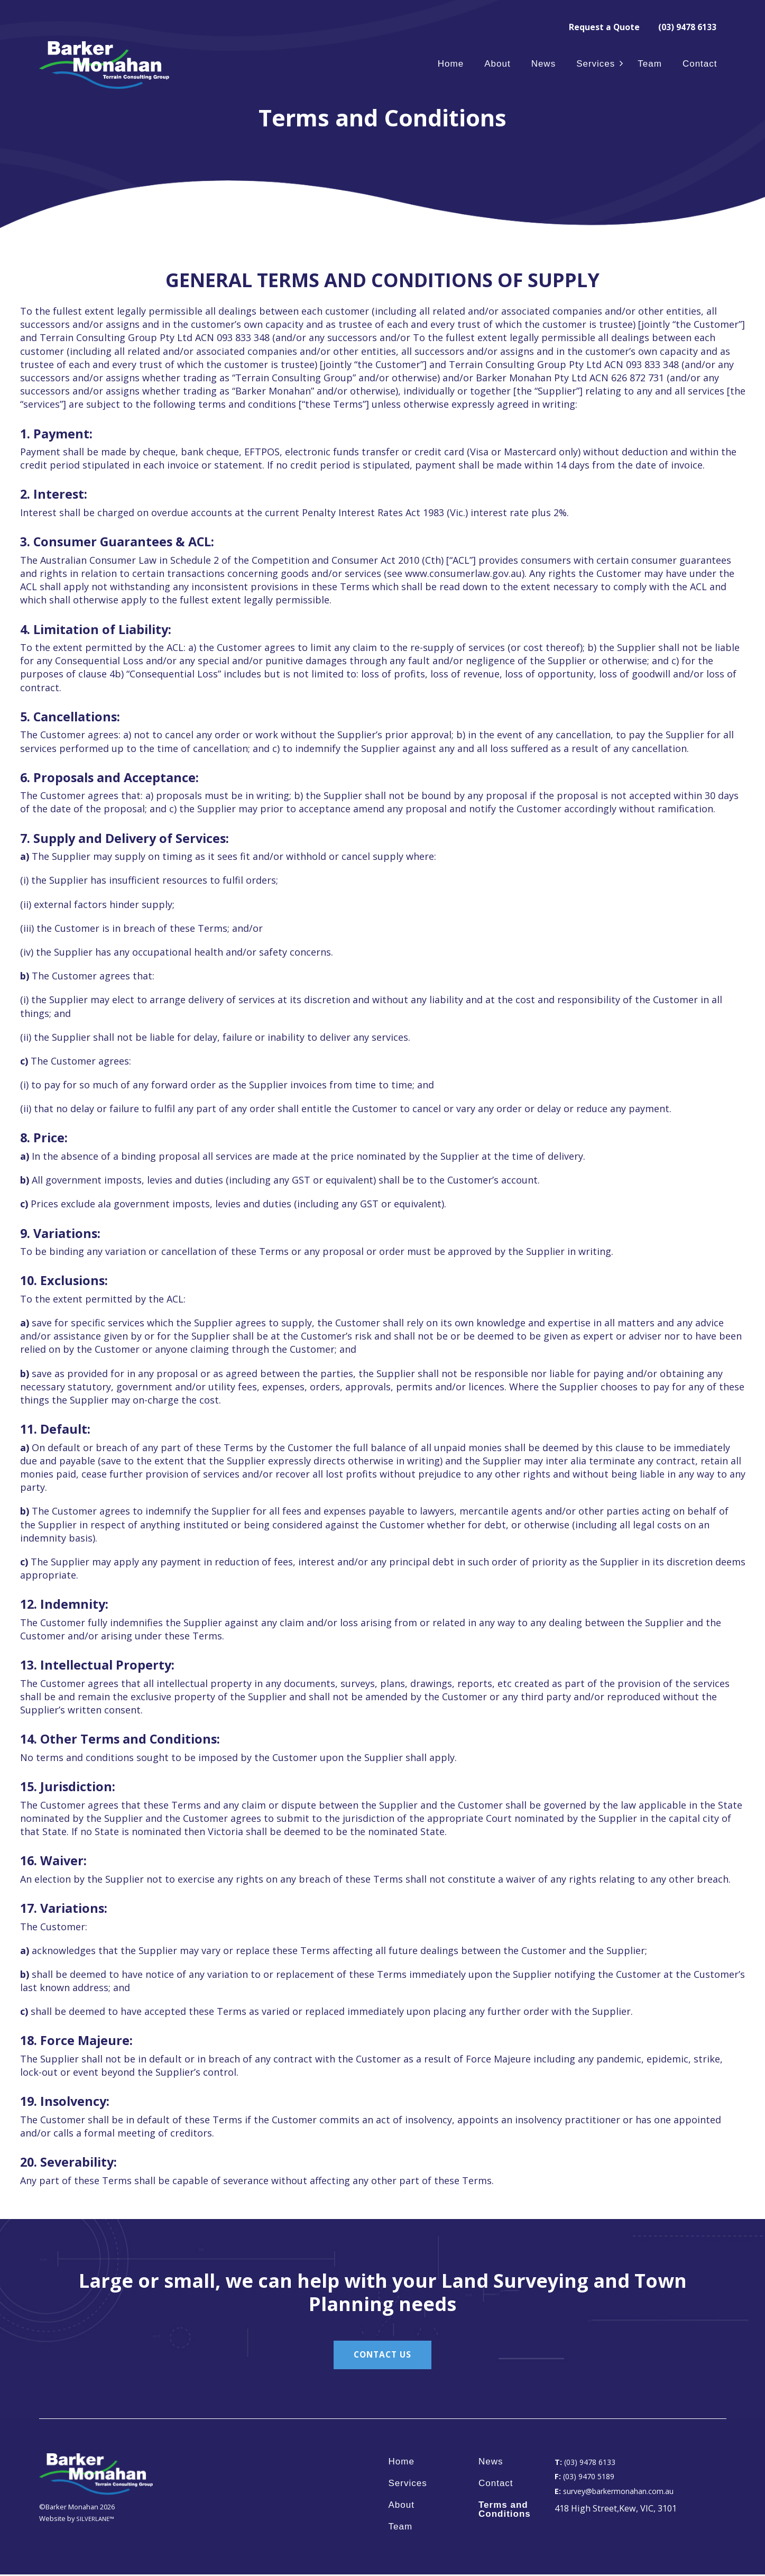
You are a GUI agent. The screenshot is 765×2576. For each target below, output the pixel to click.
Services (595, 64)
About (497, 64)
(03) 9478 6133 (683, 26)
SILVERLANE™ (97, 2520)
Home (451, 64)
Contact (700, 64)
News (543, 64)
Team (650, 64)
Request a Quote (592, 26)
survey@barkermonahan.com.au (623, 2492)
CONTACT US (383, 2355)
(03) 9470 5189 (587, 2478)
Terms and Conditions (504, 2511)
